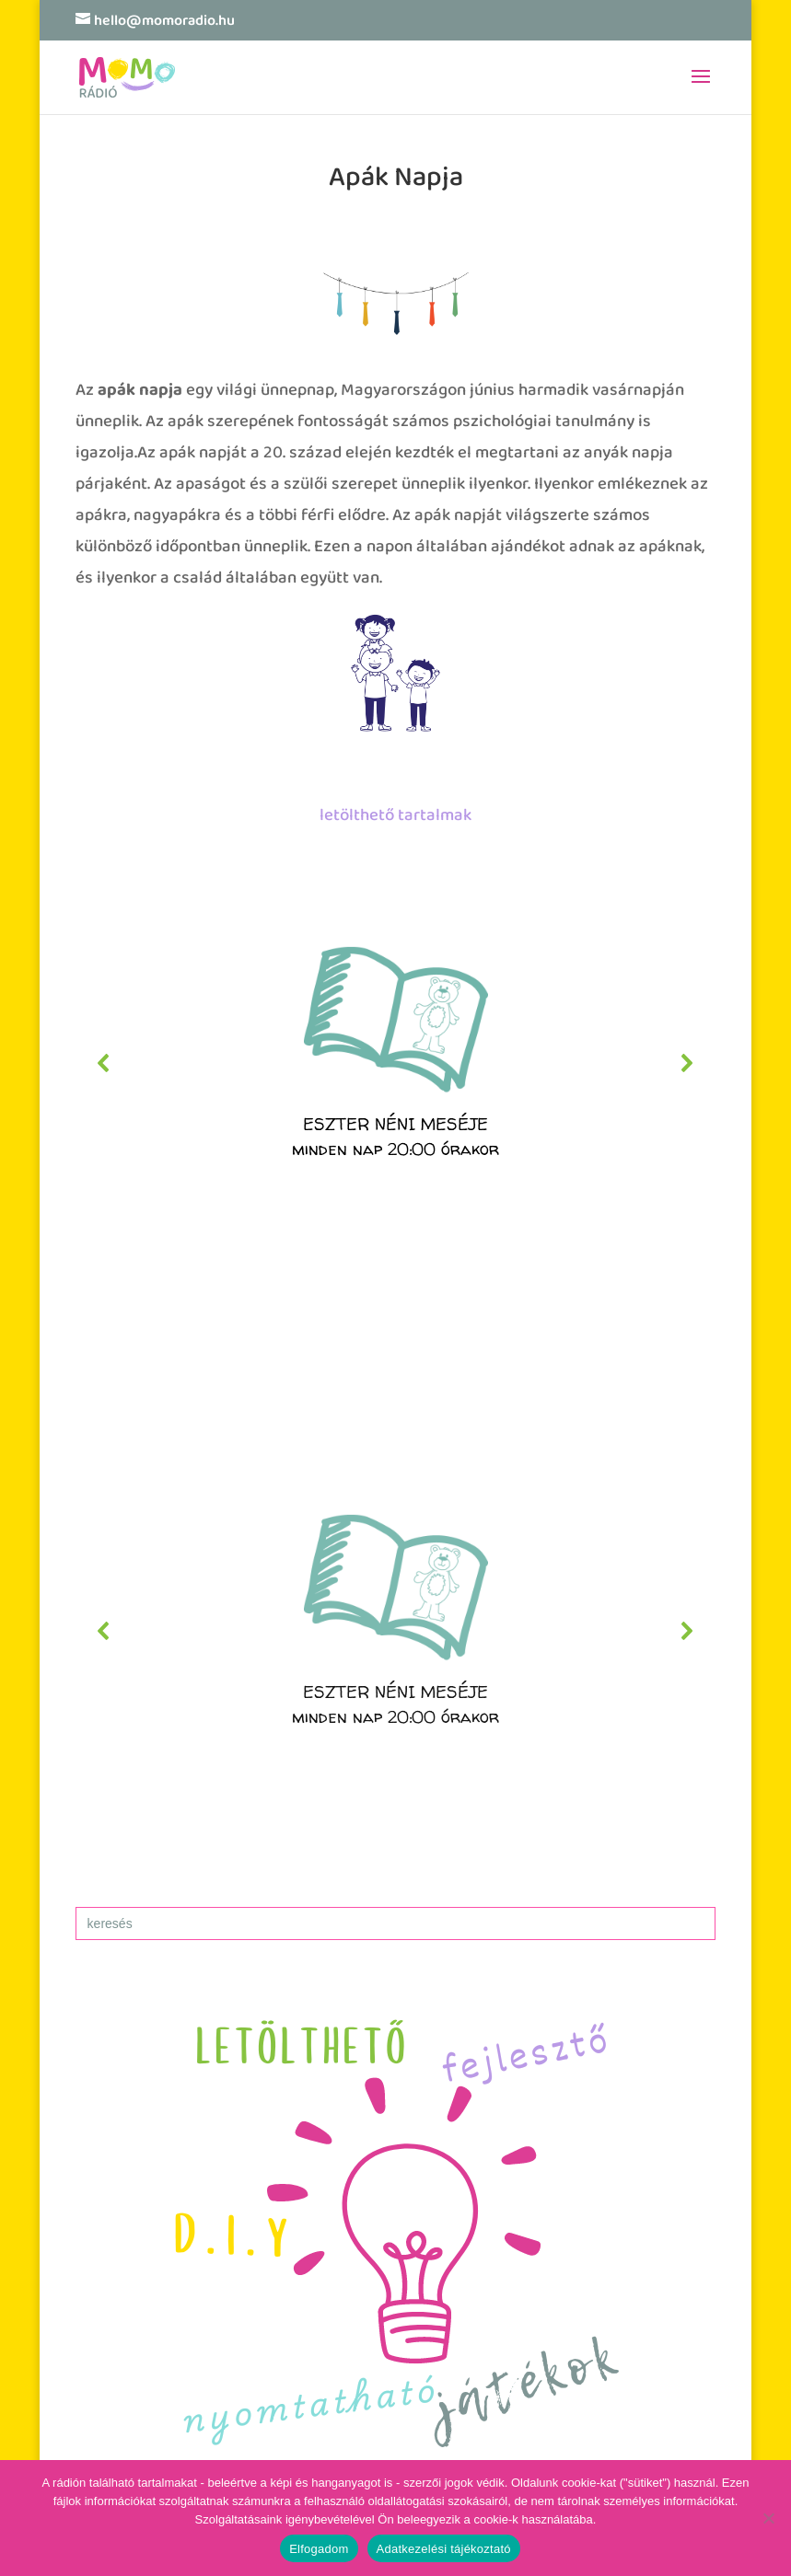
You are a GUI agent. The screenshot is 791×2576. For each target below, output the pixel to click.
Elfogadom (318, 2549)
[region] (396, 1063)
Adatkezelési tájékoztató (444, 2549)
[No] (768, 2518)
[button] (396, 1063)
